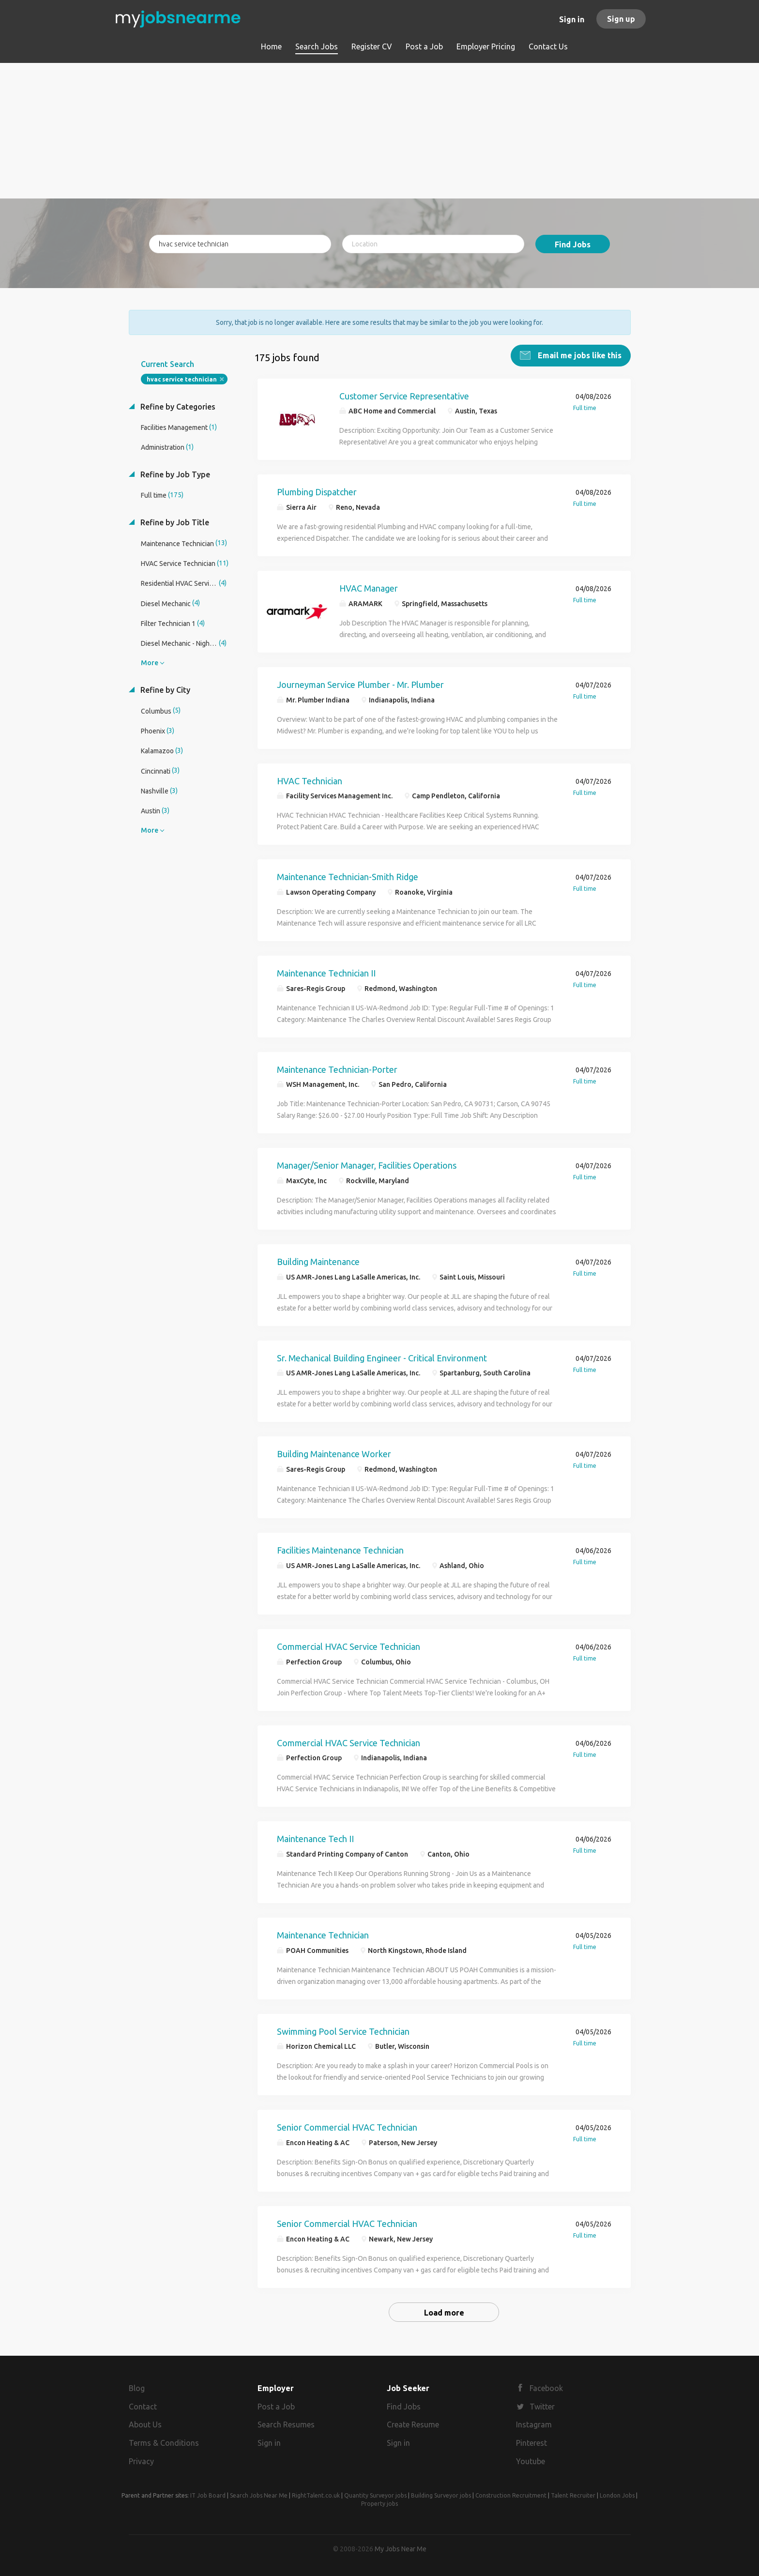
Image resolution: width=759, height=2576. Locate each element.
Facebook (546, 2388)
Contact (143, 2406)
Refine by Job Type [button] (174, 474)
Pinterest (531, 2443)
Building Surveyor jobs (441, 2495)
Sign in (571, 19)
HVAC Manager (368, 588)
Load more (444, 2312)
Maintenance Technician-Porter (337, 1069)
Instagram (534, 2424)
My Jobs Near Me (400, 2549)
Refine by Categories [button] (176, 406)
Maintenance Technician (323, 1935)
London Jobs (617, 2495)
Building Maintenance (318, 1261)
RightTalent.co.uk (316, 2495)
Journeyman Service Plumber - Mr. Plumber (360, 684)
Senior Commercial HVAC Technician (347, 2127)
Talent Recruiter (573, 2495)
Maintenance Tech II (315, 1839)
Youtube (530, 2461)
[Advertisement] (380, 130)
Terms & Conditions (164, 2443)
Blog (137, 2388)
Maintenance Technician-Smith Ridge (347, 877)
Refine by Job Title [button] (173, 522)
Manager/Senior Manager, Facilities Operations (366, 1165)
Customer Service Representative (404, 396)
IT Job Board (208, 2495)
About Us (145, 2424)
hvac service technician (182, 379)
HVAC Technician (309, 781)
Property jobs (379, 2503)
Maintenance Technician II (326, 973)
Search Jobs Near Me (259, 2495)
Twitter (542, 2406)
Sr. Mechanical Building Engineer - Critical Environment (382, 1358)
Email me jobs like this (579, 355)
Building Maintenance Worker (334, 1454)
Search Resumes (286, 2424)
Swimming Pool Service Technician (343, 2031)
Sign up (621, 19)
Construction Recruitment (510, 2495)
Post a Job (276, 2406)
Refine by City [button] (164, 690)
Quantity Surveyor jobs (375, 2495)
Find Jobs (573, 244)
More (149, 663)
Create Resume (413, 2424)
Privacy (141, 2461)
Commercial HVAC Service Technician (348, 1646)
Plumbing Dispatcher (317, 492)
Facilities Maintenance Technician (340, 1550)
